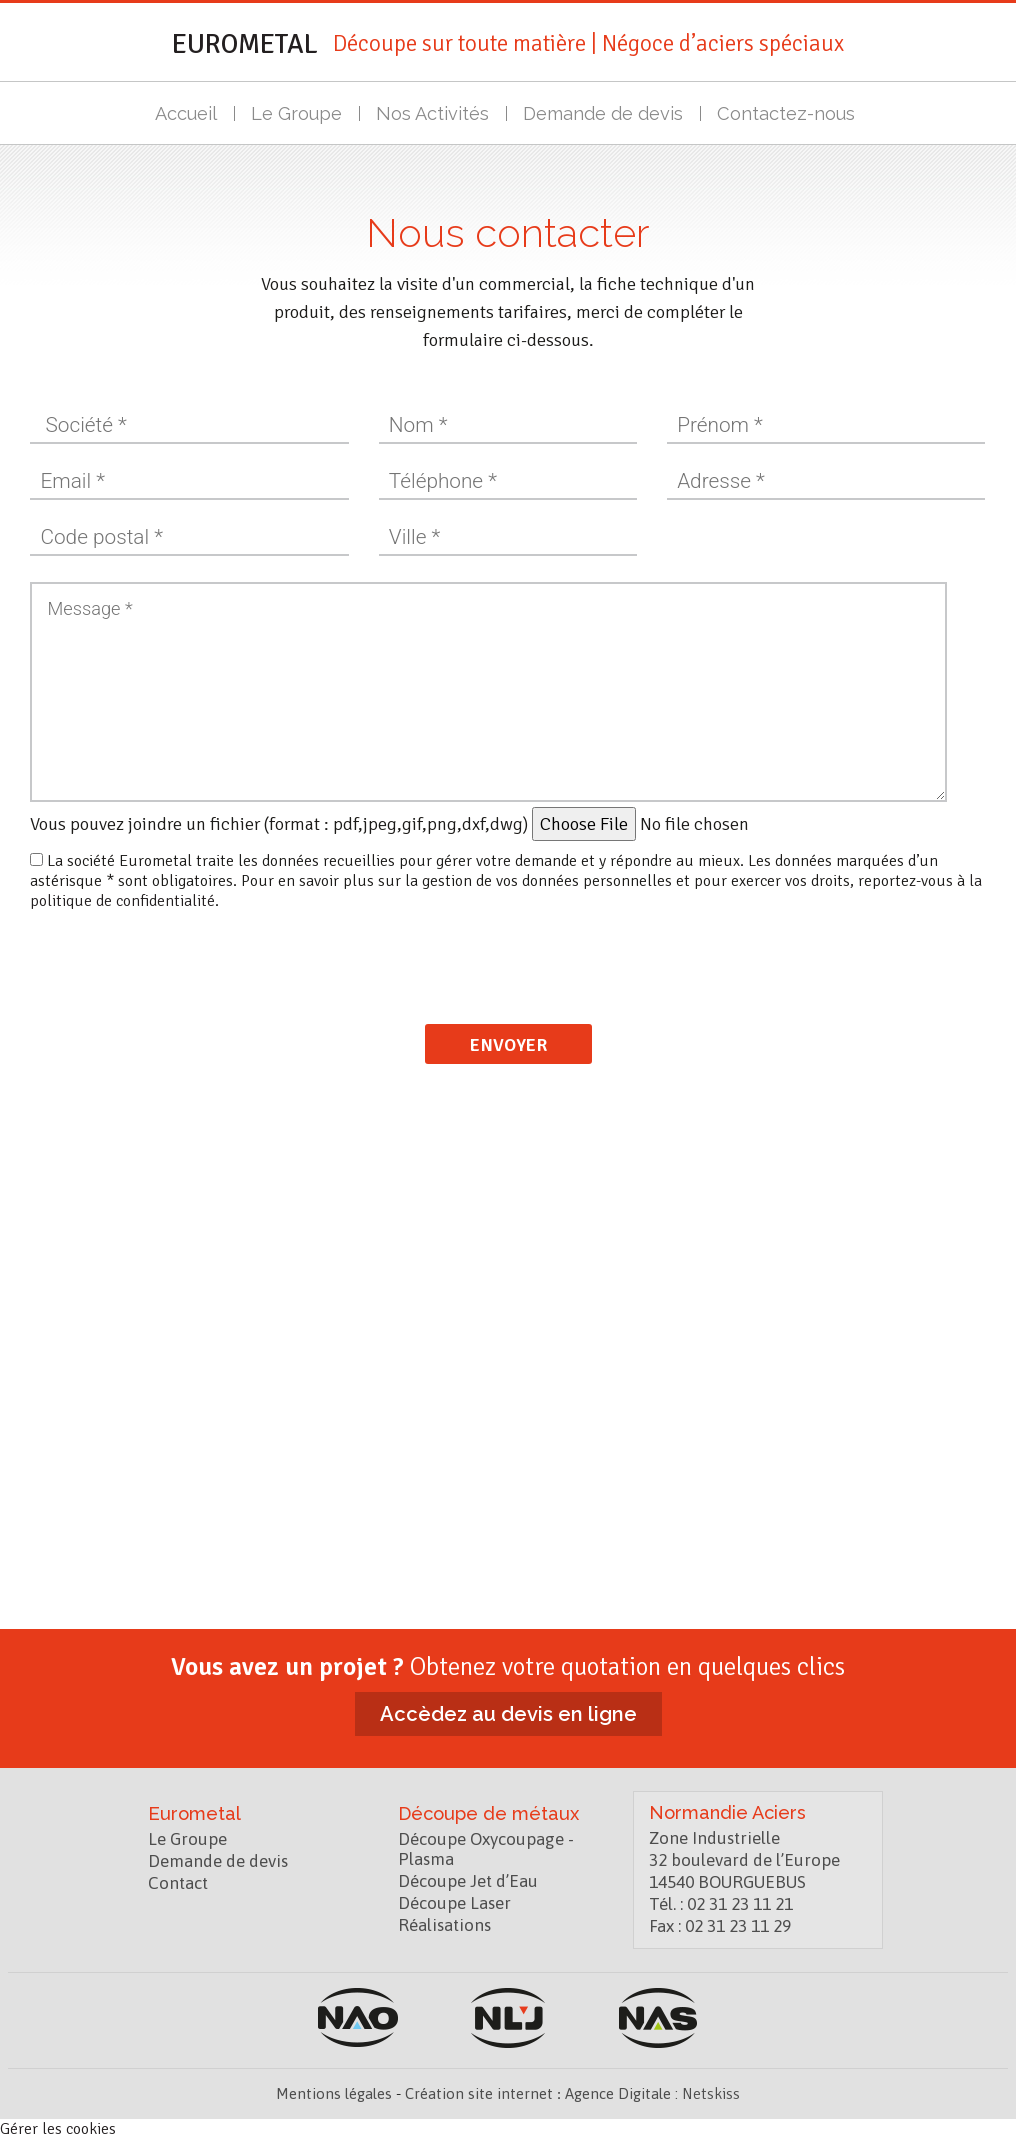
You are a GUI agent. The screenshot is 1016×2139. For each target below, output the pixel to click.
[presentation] (510, 955)
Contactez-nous (789, 113)
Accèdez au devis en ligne (508, 1714)
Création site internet (479, 2093)
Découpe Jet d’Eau (468, 1881)
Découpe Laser (454, 1903)
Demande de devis (606, 113)
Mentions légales (334, 2093)
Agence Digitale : (623, 2093)
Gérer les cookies (58, 2129)
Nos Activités (435, 113)
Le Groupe (299, 113)
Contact (178, 1883)
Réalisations (444, 1925)
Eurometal (245, 44)
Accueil (189, 113)
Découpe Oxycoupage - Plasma (486, 1849)
